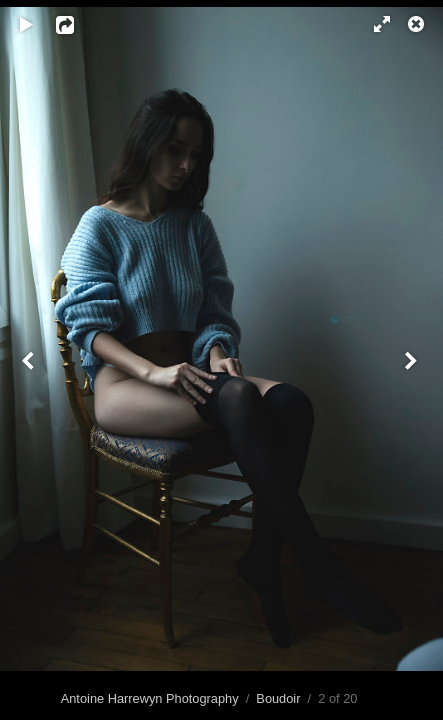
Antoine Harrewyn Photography (150, 698)
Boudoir (278, 698)
